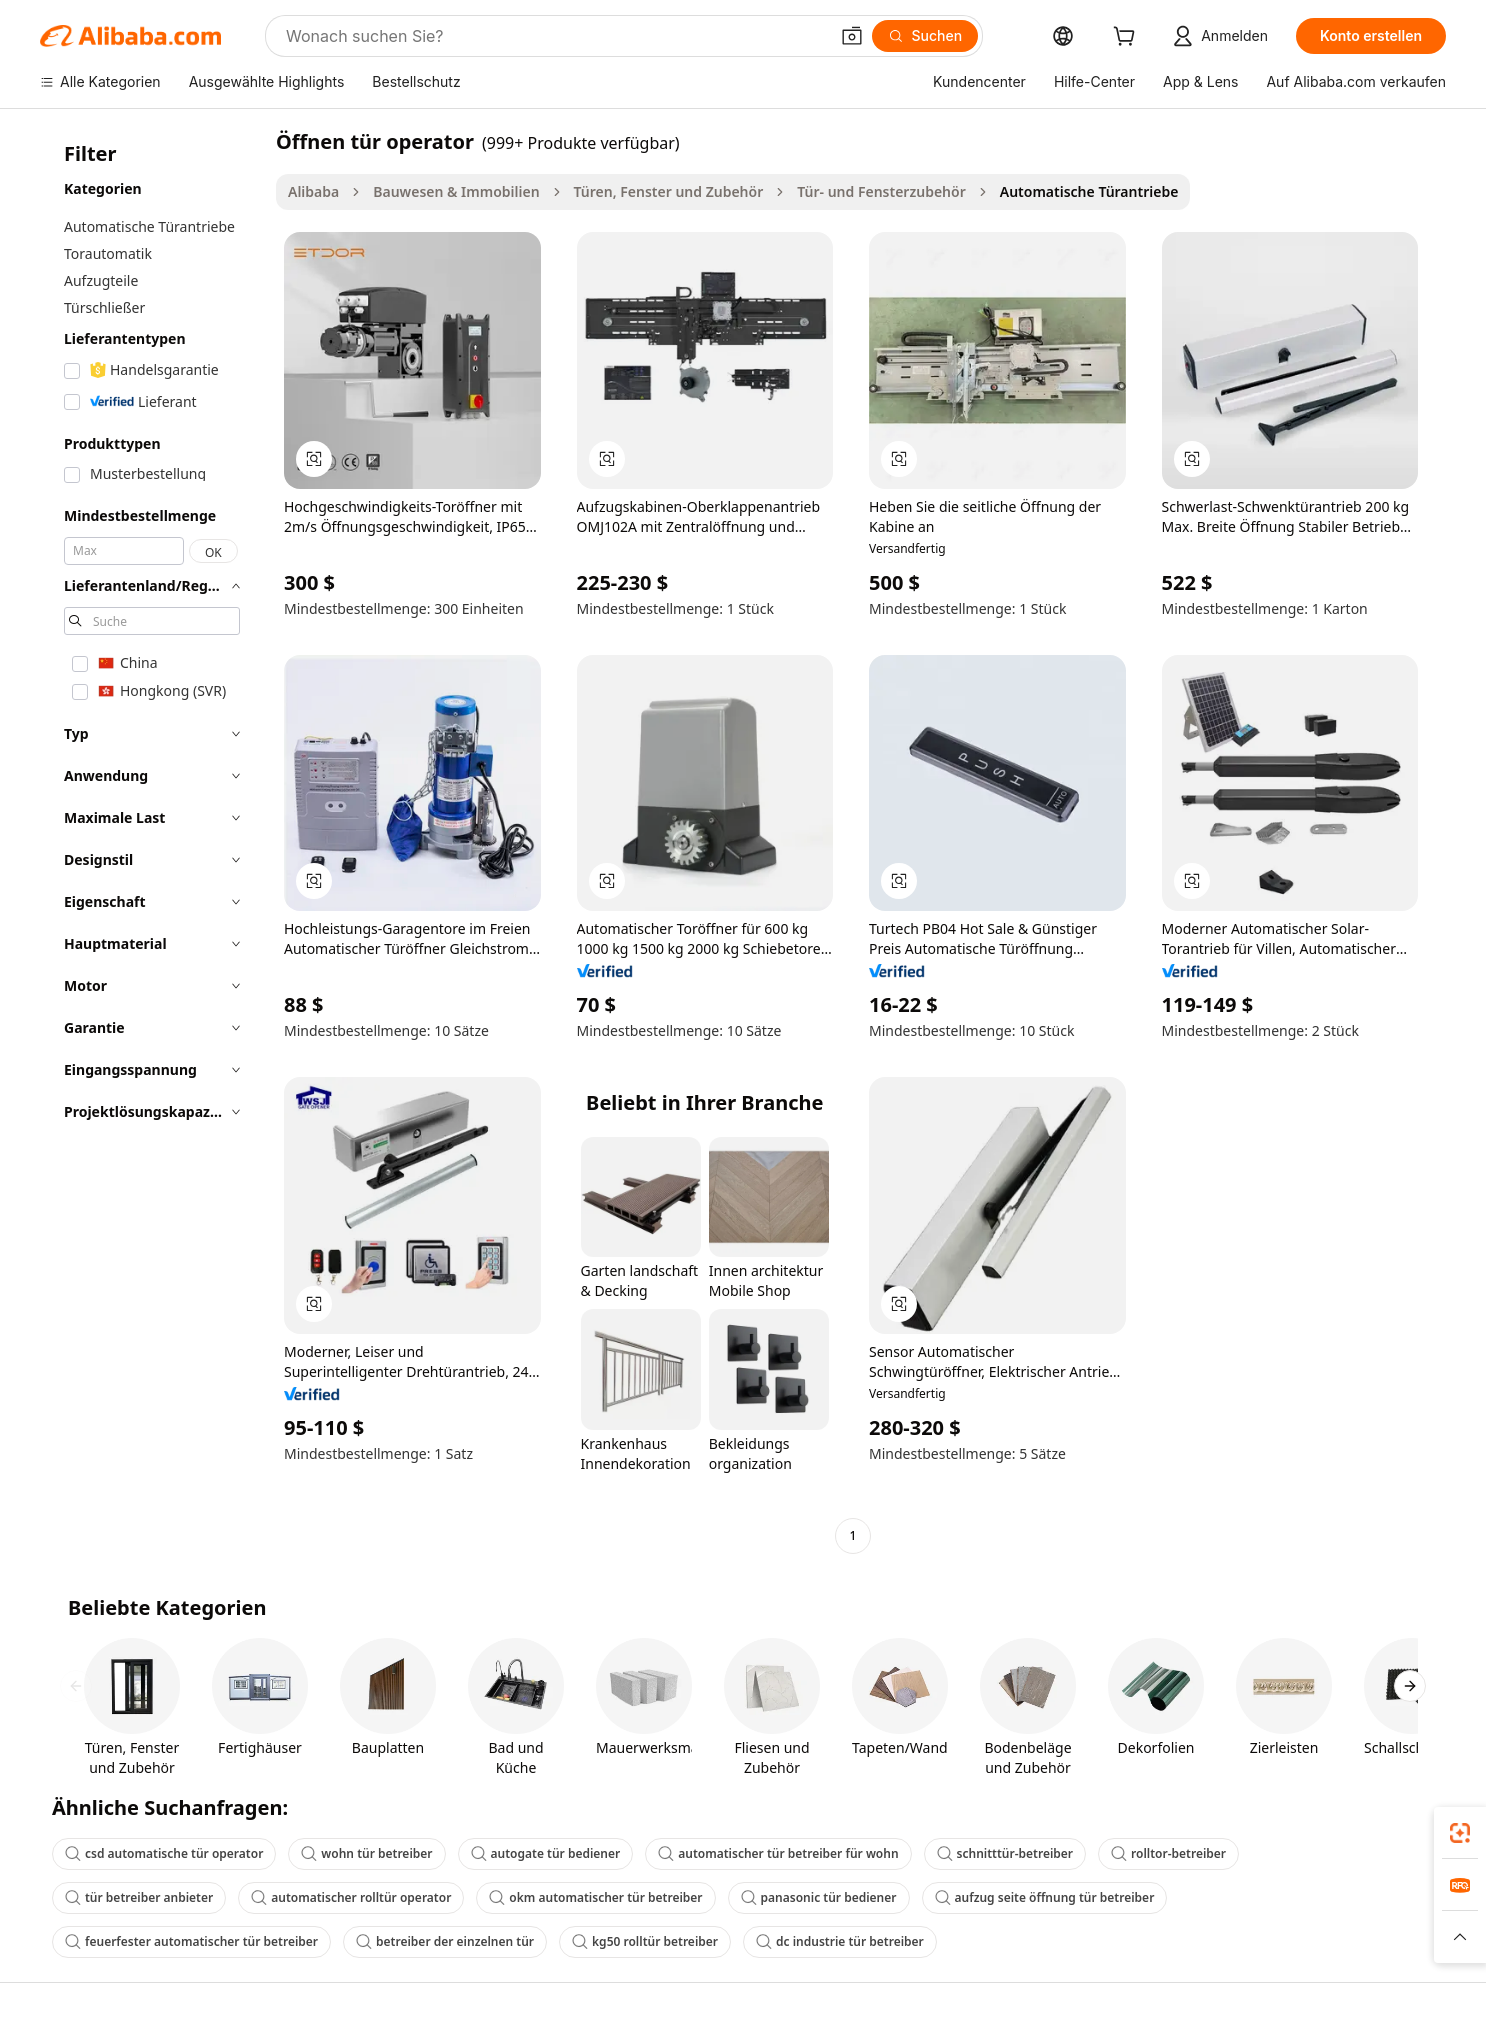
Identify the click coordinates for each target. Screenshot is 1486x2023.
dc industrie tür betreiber (840, 1941)
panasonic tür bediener (819, 1897)
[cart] (1128, 38)
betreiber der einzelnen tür (445, 1941)
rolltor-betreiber (1168, 1853)
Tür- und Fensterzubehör (881, 191)
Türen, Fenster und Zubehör (669, 191)
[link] (1460, 1833)
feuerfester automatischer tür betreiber (191, 1941)
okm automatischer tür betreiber (595, 1897)
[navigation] (152, 841)
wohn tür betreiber (366, 1853)
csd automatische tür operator (164, 1853)
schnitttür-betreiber (1005, 1853)
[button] (852, 36)
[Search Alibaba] (555, 36)
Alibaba (313, 191)
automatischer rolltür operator (351, 1897)
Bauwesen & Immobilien (456, 191)
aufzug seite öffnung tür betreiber (1045, 1897)
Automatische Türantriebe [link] (1089, 191)
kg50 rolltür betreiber (645, 1941)
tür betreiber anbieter (139, 1897)
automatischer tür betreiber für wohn (778, 1853)
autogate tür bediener (546, 1853)
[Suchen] (925, 36)
